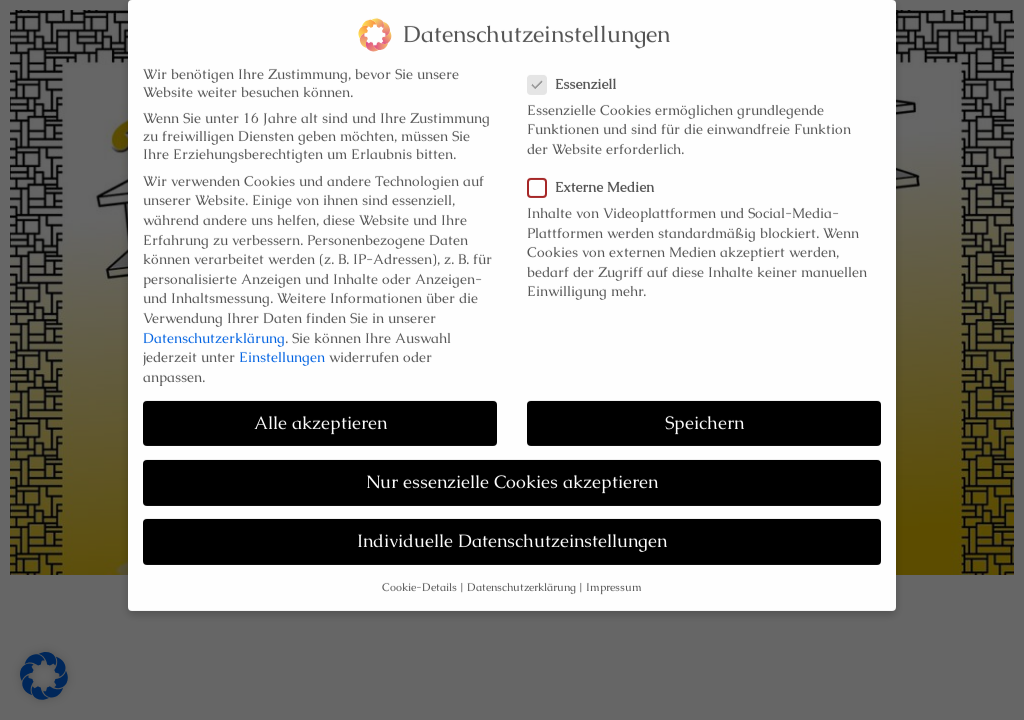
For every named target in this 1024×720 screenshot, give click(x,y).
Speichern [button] (704, 416)
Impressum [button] (614, 581)
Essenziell (578, 77)
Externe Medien (597, 181)
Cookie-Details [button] (419, 581)
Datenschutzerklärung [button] (521, 581)
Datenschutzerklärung (214, 331)
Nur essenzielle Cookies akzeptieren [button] (512, 476)
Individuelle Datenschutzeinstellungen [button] (512, 535)
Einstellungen (282, 351)
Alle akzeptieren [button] (320, 416)
